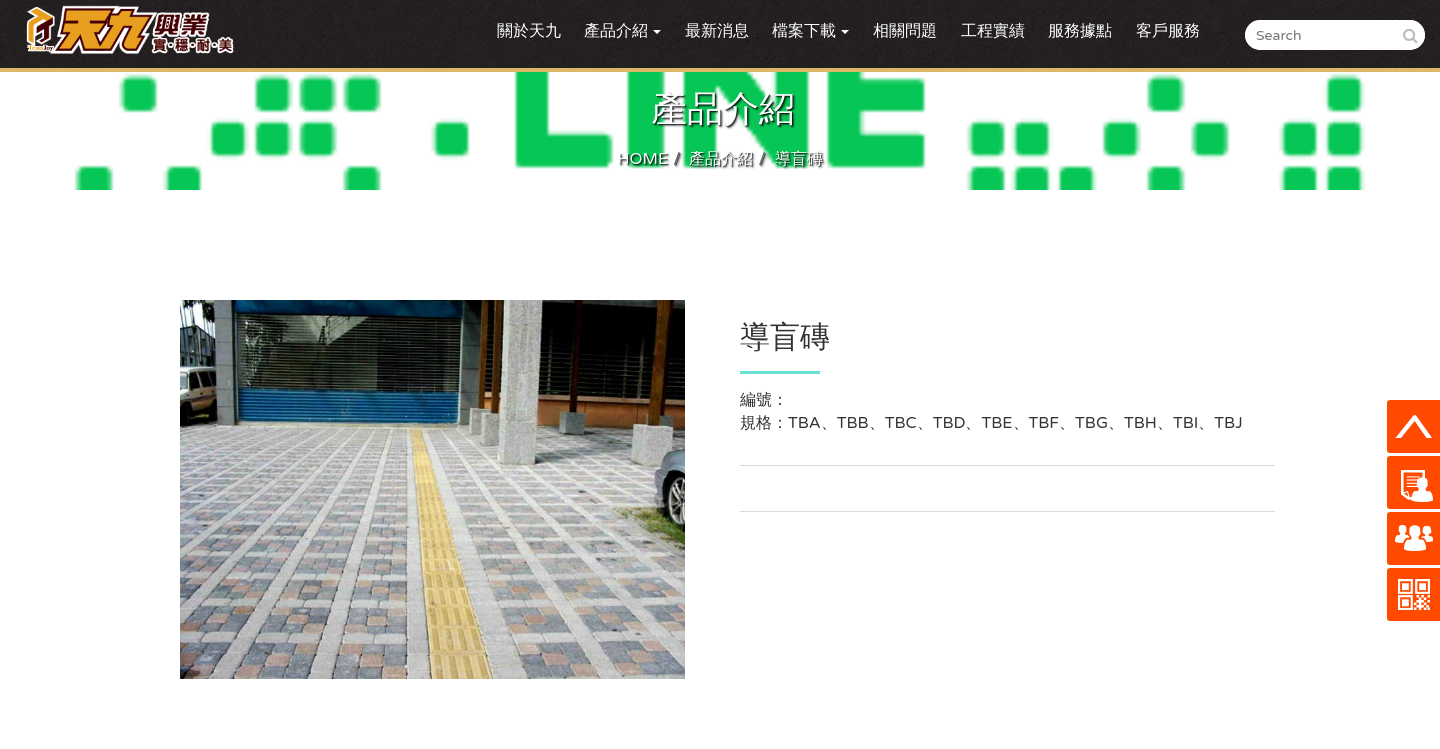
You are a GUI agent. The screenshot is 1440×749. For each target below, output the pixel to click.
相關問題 (905, 31)
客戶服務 (1168, 31)
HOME (642, 159)
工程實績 (993, 31)
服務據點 (1080, 31)
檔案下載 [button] (810, 31)
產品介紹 (721, 159)
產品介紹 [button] (622, 31)
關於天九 (529, 31)
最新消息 (717, 31)
